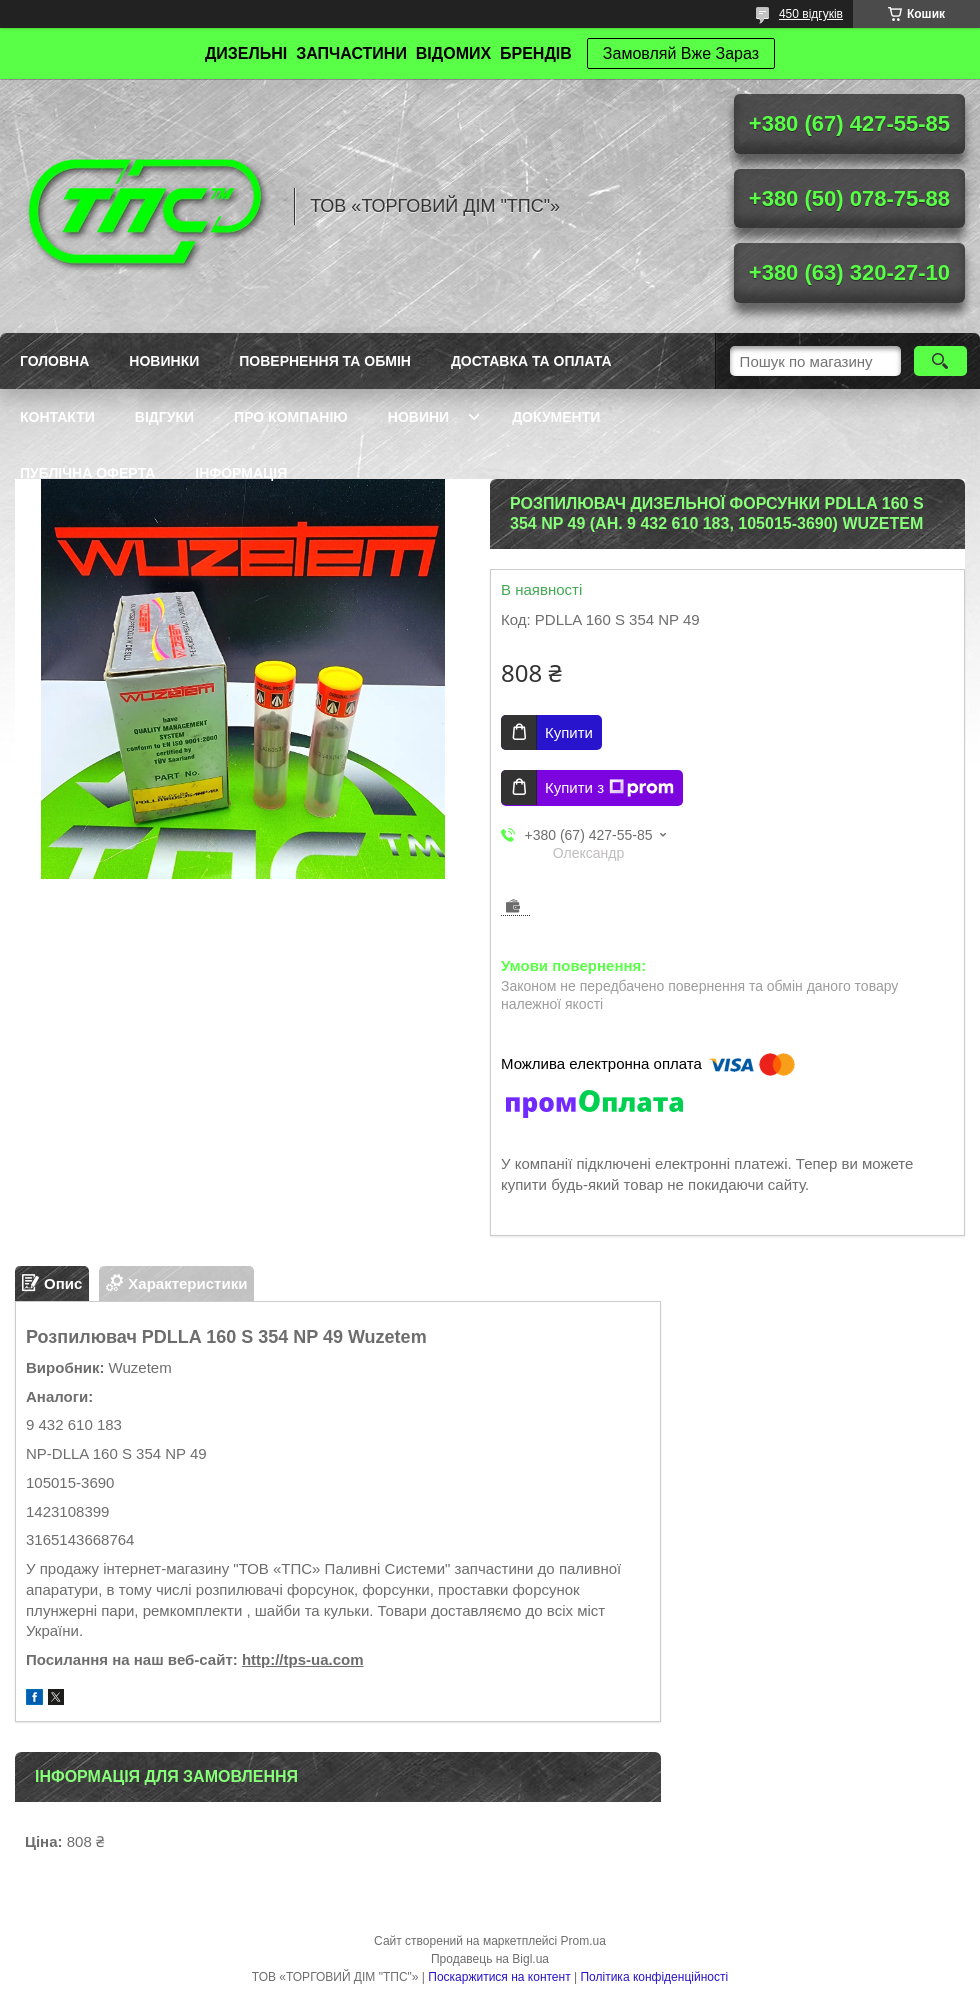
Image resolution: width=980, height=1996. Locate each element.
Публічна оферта (87, 473)
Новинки (164, 361)
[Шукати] (940, 361)
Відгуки (164, 417)
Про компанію (291, 417)
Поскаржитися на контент (499, 1977)
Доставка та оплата (531, 361)
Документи (556, 417)
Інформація (241, 473)
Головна (54, 361)
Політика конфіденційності (654, 1977)
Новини (418, 417)
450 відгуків (811, 14)
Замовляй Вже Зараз (681, 53)
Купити (569, 732)
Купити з (609, 788)
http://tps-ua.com (303, 1659)
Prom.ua (583, 1941)
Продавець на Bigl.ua (490, 1959)
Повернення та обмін (325, 361)
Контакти (57, 417)
